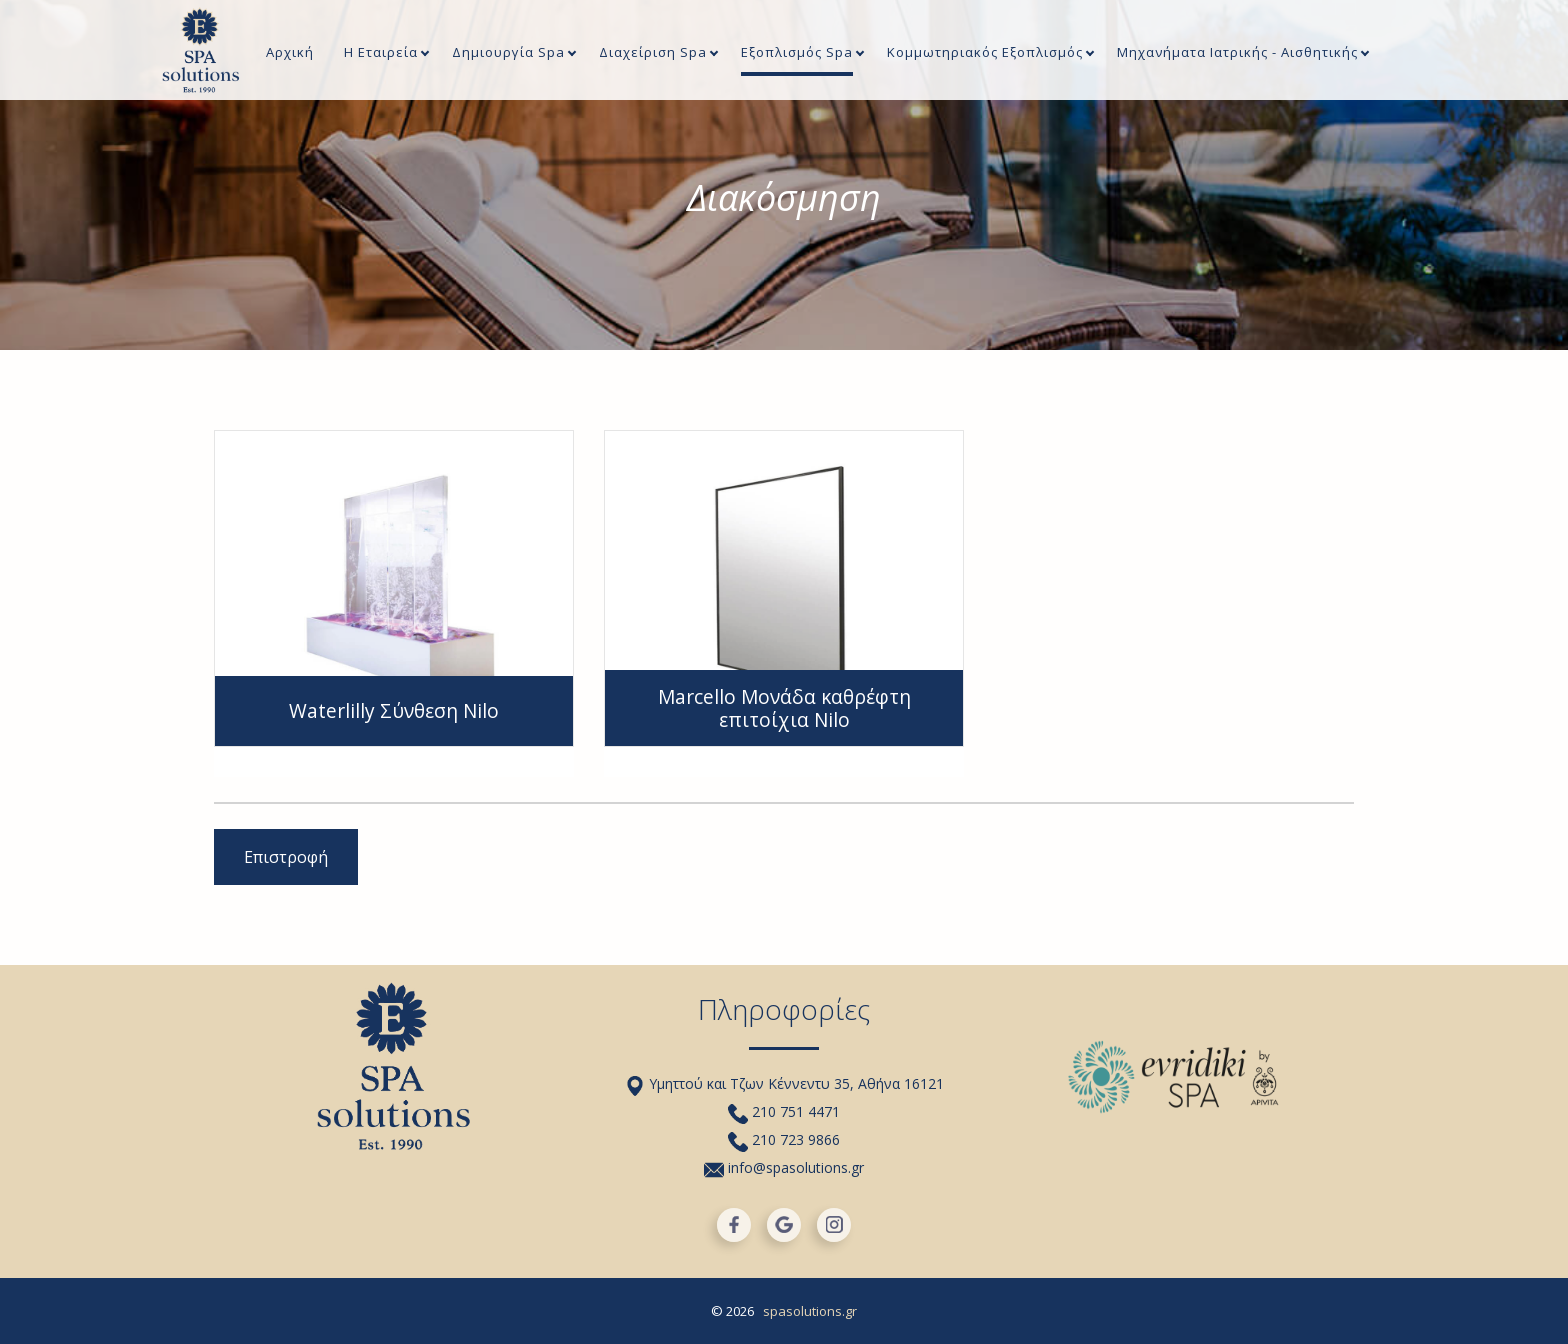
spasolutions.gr (810, 1311)
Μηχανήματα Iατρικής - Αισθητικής (1237, 53)
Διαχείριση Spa (653, 53)
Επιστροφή (286, 857)
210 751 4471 (784, 1111)
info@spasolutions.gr (784, 1167)
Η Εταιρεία (381, 53)
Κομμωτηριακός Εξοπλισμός (985, 53)
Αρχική (290, 53)
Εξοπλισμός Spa (797, 53)
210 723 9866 (784, 1139)
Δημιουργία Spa (508, 53)
